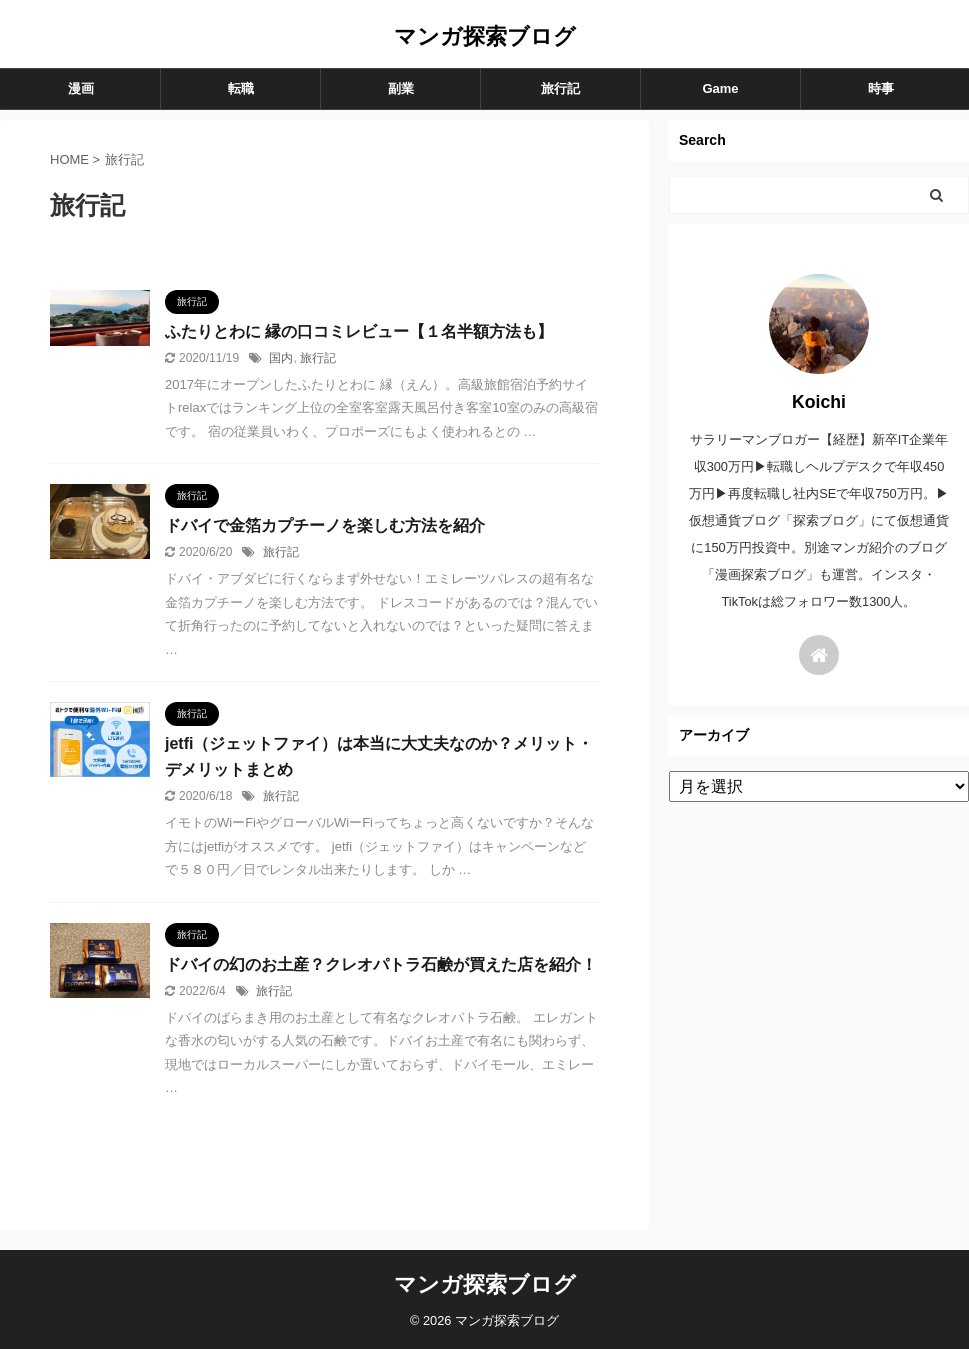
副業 (401, 88)
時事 (881, 88)
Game (720, 88)
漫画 (81, 88)
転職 (241, 88)
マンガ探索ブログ (485, 36)
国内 (281, 358)
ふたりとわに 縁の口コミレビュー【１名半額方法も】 (359, 331)
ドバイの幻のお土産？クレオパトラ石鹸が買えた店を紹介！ (381, 964)
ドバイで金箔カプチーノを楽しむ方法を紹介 (325, 525)
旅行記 (560, 88)
